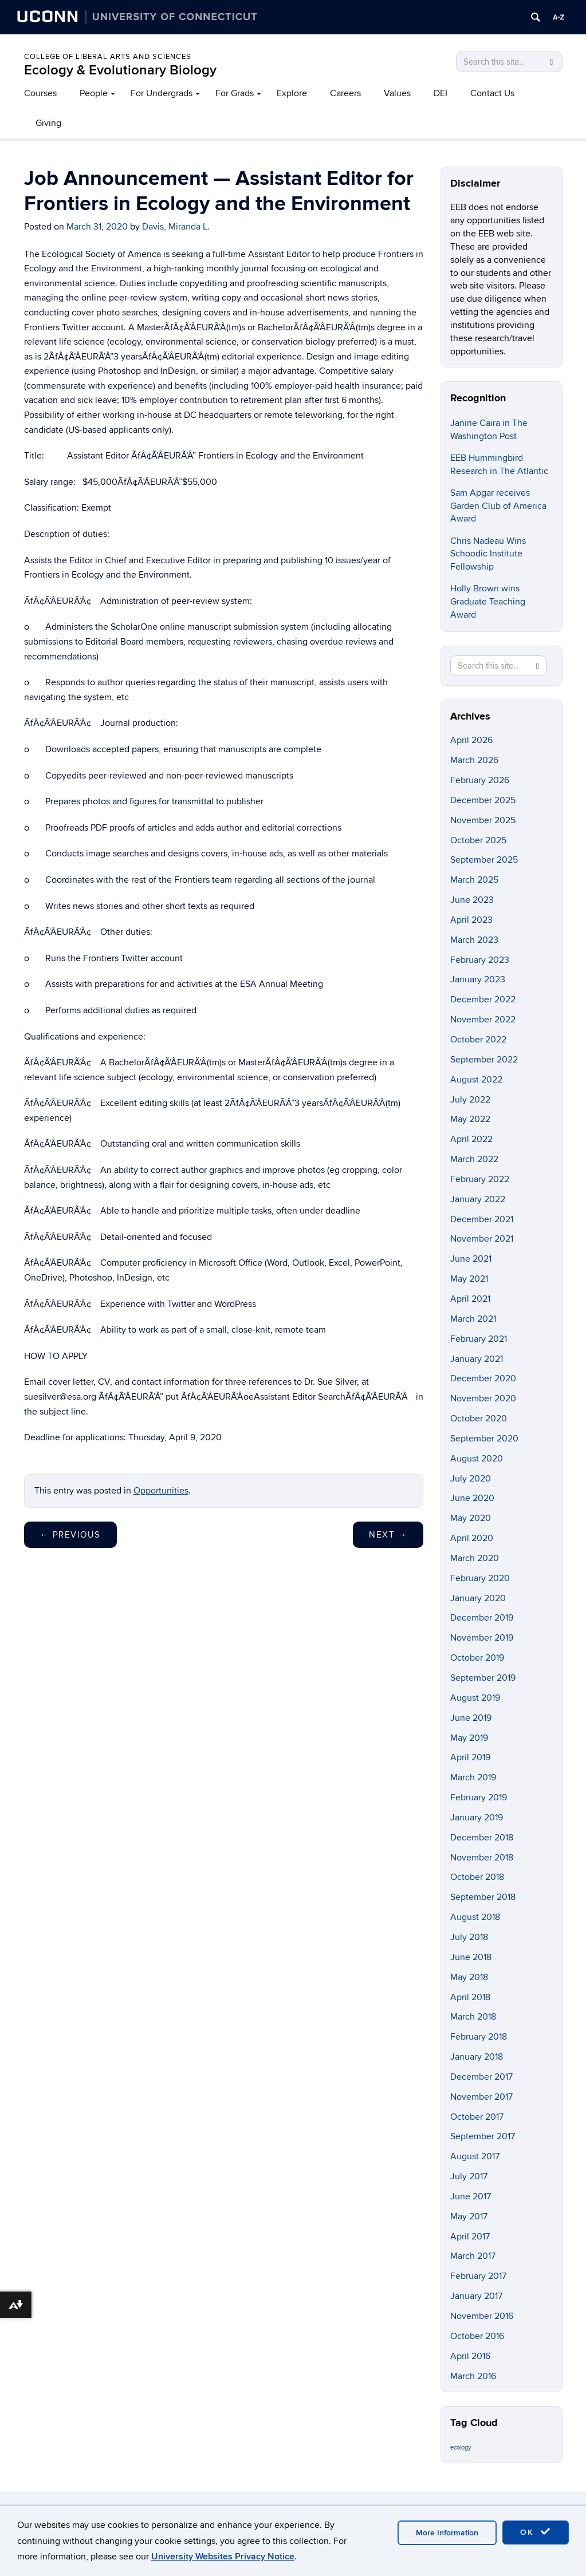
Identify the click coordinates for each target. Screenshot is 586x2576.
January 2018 (476, 2057)
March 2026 (474, 760)
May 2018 (469, 1977)
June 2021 (470, 1259)
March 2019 (473, 1777)
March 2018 (473, 2016)
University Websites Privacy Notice (222, 2556)
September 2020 (484, 1438)
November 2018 (481, 1857)
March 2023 (474, 940)
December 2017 (481, 2077)
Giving (48, 123)
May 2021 (469, 1279)
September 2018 (483, 1897)
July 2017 (468, 2176)
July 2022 (470, 1099)
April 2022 (471, 1139)
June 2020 (472, 1498)
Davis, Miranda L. (176, 226)
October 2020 (478, 1418)
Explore (292, 93)
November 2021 (481, 1238)
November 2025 (483, 820)
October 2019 (477, 1658)
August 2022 (476, 1079)
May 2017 (468, 2216)
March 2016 (473, 2376)
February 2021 (478, 1339)
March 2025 (474, 880)
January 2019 (476, 1817)
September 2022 (484, 1059)
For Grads (234, 93)
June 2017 (470, 2196)
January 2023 (477, 979)
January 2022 (477, 1199)
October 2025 (478, 840)
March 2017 (472, 2256)
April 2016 (470, 2356)
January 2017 (476, 2296)
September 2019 (483, 1678)
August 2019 (475, 1698)
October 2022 (478, 1039)
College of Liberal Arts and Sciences (107, 56)
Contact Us (492, 93)
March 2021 (473, 1319)
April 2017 (470, 2236)
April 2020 (471, 1538)
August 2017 (475, 2156)
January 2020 (478, 1598)
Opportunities (160, 1490)
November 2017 (481, 2097)
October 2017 (477, 2117)
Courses (40, 93)
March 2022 (474, 1159)
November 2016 (481, 2316)
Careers (345, 93)
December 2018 (481, 1837)
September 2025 (484, 860)
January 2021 (476, 1359)
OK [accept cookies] (535, 2532)
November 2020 (483, 1398)
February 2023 (479, 960)
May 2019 (469, 1738)
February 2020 (480, 1578)
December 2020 (483, 1378)
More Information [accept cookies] (447, 2533)
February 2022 (479, 1179)
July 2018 (469, 1937)
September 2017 (482, 2136)
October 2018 (477, 1877)
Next (388, 1535)
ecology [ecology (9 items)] (460, 2447)
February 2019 (478, 1797)
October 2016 (477, 2336)
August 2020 (476, 1458)
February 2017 (478, 2276)
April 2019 (470, 1757)
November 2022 (483, 1019)
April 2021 (470, 1299)
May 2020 (470, 1518)
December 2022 (483, 999)
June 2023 (472, 900)
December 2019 (481, 1617)
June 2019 (470, 1718)
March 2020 (474, 1558)
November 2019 (481, 1637)
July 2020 (470, 1478)
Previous (70, 1535)
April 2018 (470, 1997)
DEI (440, 93)
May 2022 (470, 1119)
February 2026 (479, 780)
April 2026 (471, 740)
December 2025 (483, 800)
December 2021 (481, 1219)
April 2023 (471, 920)
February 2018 (478, 2036)
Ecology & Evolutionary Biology (120, 70)
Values (397, 93)
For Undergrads (161, 93)
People (94, 93)
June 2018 (470, 1957)
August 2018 (475, 1917)
